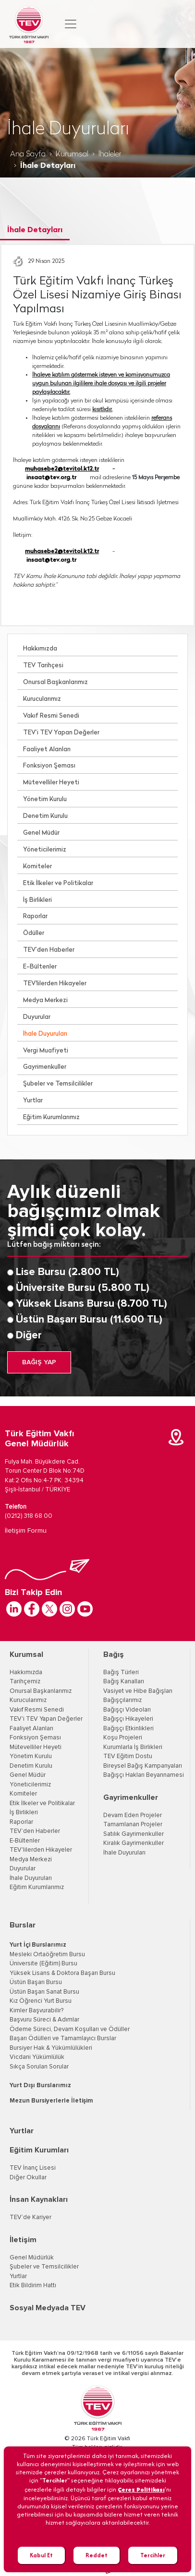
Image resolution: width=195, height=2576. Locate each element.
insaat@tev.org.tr (51, 478)
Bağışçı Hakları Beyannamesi (143, 1775)
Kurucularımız (42, 699)
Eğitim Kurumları (39, 2150)
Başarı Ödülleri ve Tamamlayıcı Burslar (63, 2038)
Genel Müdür (41, 833)
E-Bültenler (40, 967)
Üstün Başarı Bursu (36, 1982)
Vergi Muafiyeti (45, 1051)
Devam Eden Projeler (132, 1815)
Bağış (113, 1654)
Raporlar (35, 916)
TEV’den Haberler (48, 950)
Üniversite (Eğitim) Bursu (43, 1964)
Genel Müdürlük (32, 2258)
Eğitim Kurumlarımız (51, 1117)
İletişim (23, 2240)
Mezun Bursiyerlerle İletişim (51, 2101)
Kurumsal (72, 154)
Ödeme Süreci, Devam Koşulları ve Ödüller (70, 2029)
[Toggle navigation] (71, 24)
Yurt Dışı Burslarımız (40, 2085)
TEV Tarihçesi (43, 665)
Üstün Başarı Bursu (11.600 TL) (89, 1319)
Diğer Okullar (28, 2177)
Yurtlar (33, 1101)
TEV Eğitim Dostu (127, 1756)
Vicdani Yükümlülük (37, 2057)
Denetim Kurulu (45, 816)
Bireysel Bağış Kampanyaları (142, 1766)
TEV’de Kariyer (30, 2217)
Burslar (23, 1925)
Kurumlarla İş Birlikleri (132, 1747)
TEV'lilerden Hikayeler (54, 984)
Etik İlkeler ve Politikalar (58, 883)
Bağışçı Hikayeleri (128, 1719)
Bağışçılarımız (122, 1700)
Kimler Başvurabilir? (36, 2011)
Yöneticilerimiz (44, 850)
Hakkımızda (40, 649)
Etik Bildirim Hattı (33, 2285)
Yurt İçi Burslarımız (38, 1945)
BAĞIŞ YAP (39, 1362)
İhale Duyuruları (45, 1034)
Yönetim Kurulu (45, 799)
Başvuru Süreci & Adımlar (44, 2020)
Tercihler (152, 2555)
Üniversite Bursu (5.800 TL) (82, 1288)
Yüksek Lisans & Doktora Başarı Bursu (62, 1973)
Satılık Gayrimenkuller (133, 1834)
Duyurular (36, 1017)
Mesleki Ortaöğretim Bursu (47, 1954)
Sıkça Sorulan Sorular (39, 2067)
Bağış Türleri (121, 1672)
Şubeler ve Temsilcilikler (58, 1084)
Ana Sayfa (28, 154)
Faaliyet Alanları (47, 749)
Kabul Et (41, 2555)
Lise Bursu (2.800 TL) (67, 1272)
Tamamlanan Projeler (132, 1824)
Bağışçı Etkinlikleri (128, 1728)
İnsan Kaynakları (39, 2199)
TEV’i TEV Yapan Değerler (61, 733)
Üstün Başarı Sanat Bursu (44, 1992)
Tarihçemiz (25, 1681)
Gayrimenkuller (44, 1067)
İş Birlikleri (37, 900)
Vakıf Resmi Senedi (51, 716)
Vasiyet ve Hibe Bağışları (137, 1691)
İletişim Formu (26, 1530)
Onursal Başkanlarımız (55, 682)
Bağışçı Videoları (127, 1710)
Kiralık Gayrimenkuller (133, 1843)
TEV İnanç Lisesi (33, 2168)
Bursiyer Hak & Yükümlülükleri (51, 2048)
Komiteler (37, 866)
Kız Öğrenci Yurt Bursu (41, 2001)
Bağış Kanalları (123, 1681)
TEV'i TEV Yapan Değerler (46, 1719)
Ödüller (33, 933)
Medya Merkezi (45, 1000)
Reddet (96, 2555)
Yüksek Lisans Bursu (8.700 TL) (91, 1304)
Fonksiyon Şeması (49, 766)
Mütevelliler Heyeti (51, 783)
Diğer (29, 1335)
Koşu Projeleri (122, 1738)
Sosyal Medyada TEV (47, 2308)
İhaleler (110, 154)
